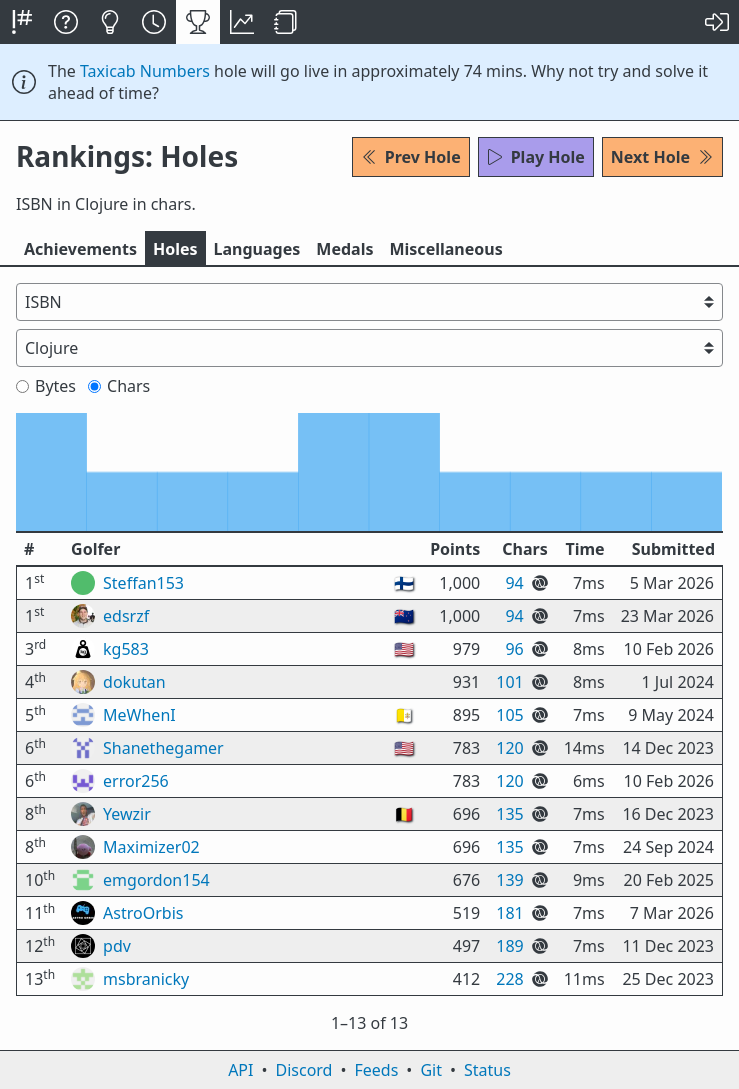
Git (431, 1070)
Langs (257, 249)
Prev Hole (411, 157)
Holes (175, 249)
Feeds (377, 1070)
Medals (344, 249)
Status (487, 1070)
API (240, 1070)
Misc (445, 249)
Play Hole (536, 157)
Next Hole (662, 157)
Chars (119, 386)
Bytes (46, 386)
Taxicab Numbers (145, 71)
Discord (304, 1070)
